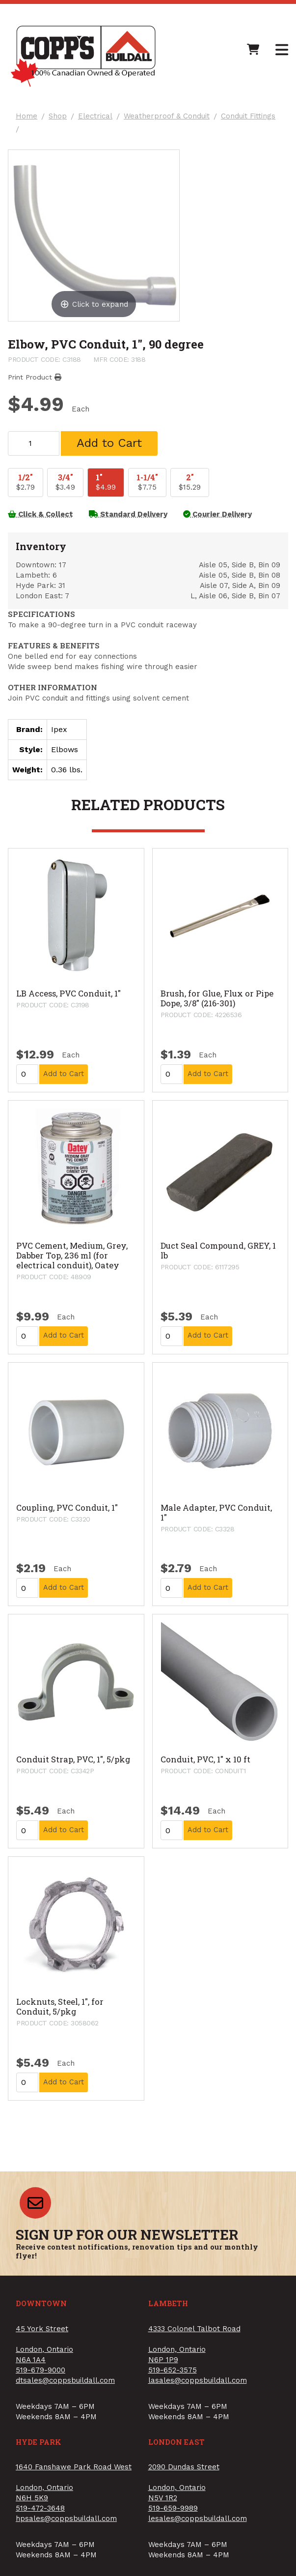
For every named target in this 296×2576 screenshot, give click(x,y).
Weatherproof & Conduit (167, 116)
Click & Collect (40, 514)
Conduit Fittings (248, 116)
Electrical (95, 116)
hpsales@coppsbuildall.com (66, 2518)
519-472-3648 (40, 2508)
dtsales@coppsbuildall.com (65, 2380)
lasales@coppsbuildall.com (197, 2380)
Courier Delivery (217, 514)
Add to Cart (109, 443)
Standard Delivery (128, 514)
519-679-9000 (40, 2370)
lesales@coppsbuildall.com (197, 2518)
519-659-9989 (173, 2508)
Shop (58, 116)
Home (26, 116)
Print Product (34, 377)
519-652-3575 (172, 2370)
